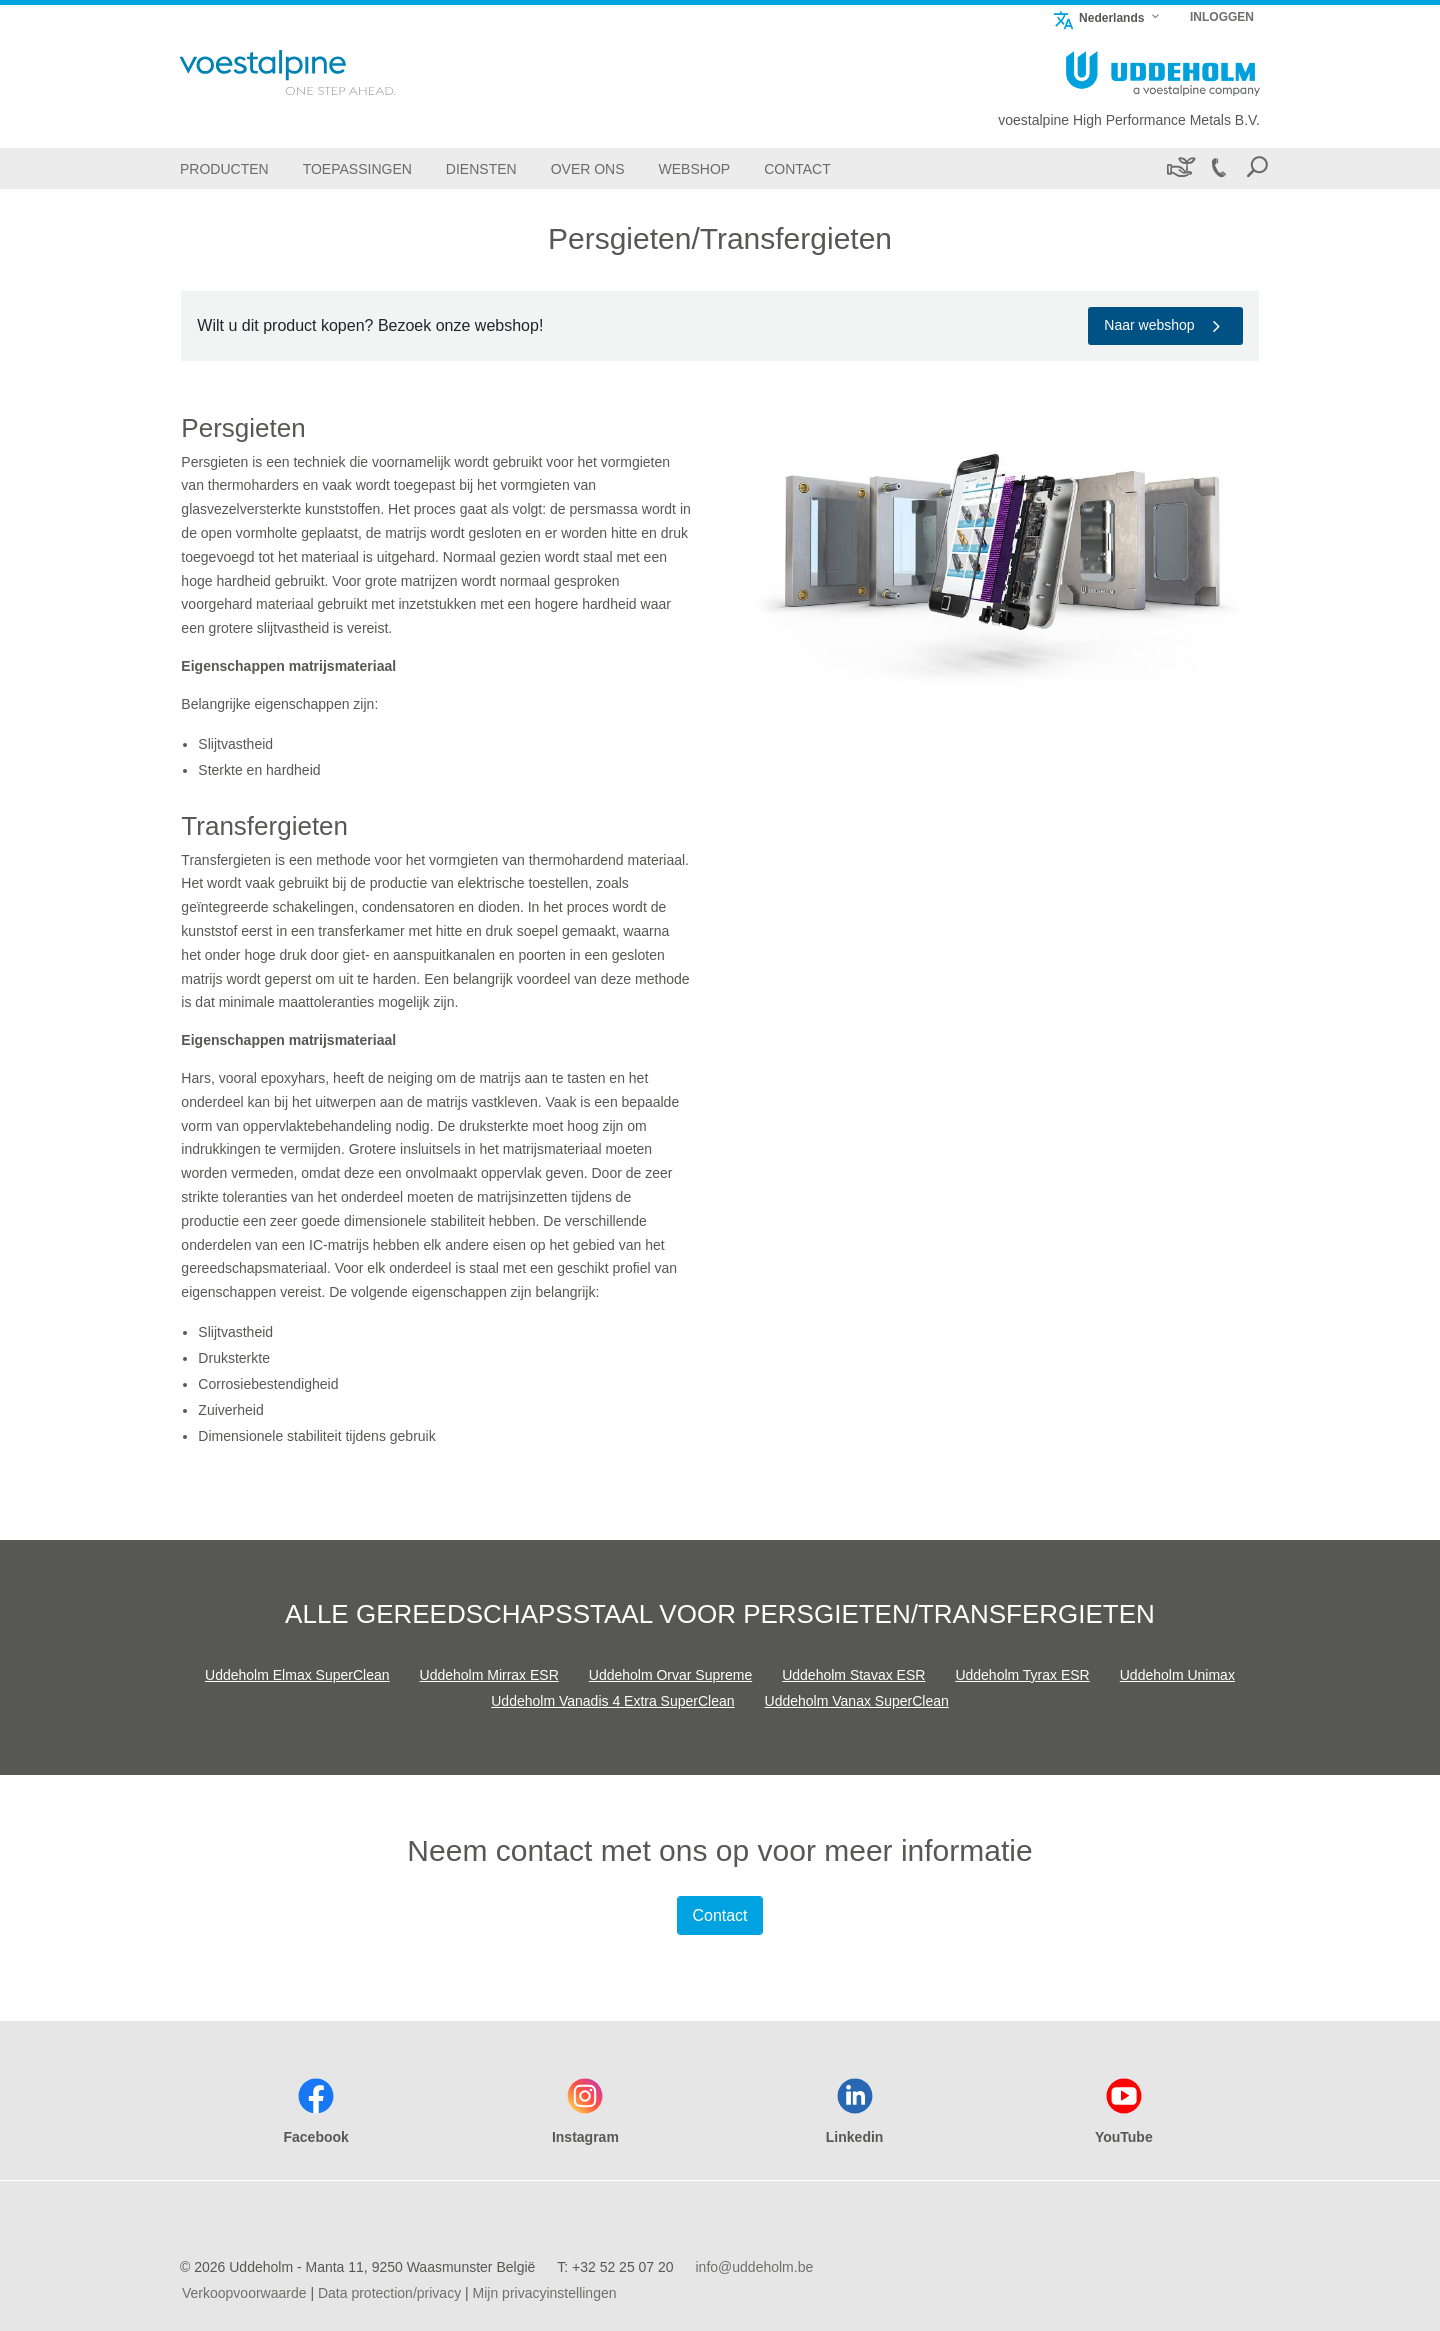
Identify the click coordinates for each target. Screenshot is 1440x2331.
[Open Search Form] (1257, 168)
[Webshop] (695, 168)
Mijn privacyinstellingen (545, 2293)
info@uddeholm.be (754, 2267)
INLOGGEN (1222, 17)
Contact (719, 1915)
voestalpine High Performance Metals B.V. (1129, 120)
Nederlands (1098, 17)
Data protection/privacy (389, 2293)
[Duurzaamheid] (1179, 168)
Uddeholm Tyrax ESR (1022, 1675)
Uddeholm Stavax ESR (853, 1675)
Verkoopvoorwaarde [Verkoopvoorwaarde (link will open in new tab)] (244, 2293)
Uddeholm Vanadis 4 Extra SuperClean (612, 1701)
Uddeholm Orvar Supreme (670, 1675)
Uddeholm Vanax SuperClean (857, 1701)
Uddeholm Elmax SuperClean (297, 1675)
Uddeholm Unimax (1177, 1675)
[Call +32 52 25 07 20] (1218, 168)
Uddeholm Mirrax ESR (489, 1675)
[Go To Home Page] (314, 72)
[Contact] (797, 168)
